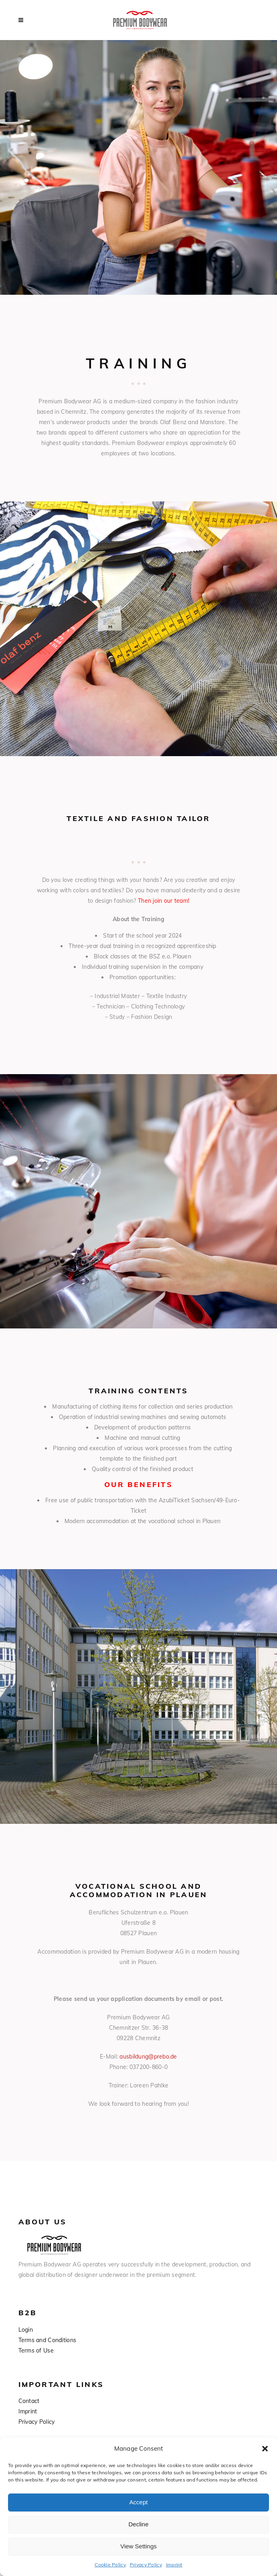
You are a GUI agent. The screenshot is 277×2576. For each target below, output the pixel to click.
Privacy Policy (146, 2565)
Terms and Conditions (47, 2340)
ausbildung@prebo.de (148, 2056)
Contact (29, 2401)
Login (25, 2329)
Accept (138, 2502)
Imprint (174, 2565)
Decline (138, 2524)
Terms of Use (36, 2350)
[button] (265, 2449)
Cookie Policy (110, 2565)
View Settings (138, 2546)
